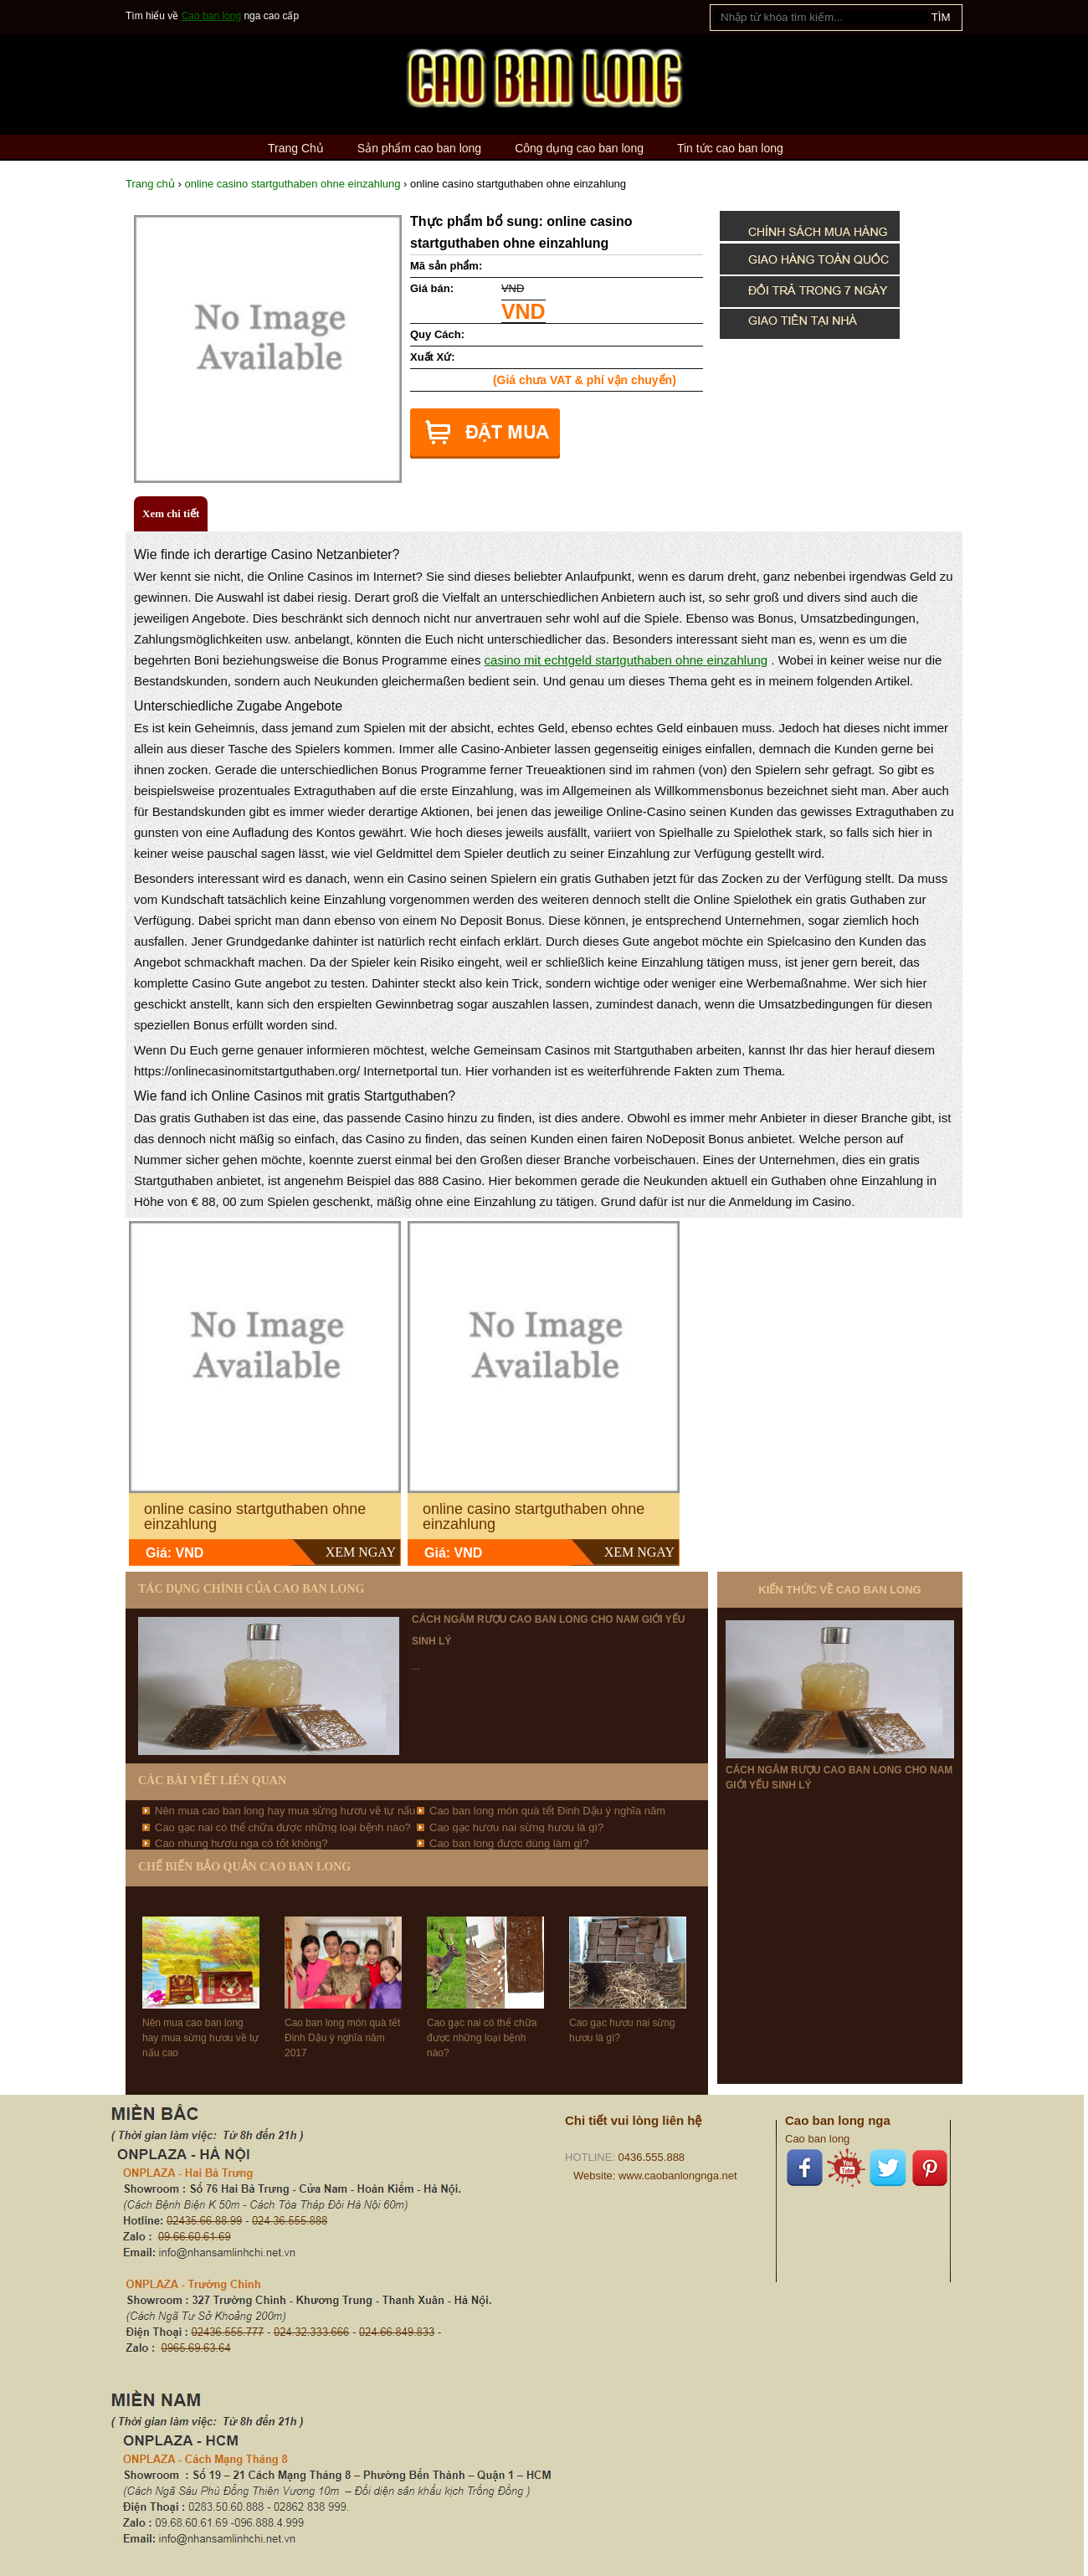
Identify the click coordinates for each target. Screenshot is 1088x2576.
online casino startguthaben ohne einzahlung (292, 183)
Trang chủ (150, 183)
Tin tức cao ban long (730, 148)
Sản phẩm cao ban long (419, 148)
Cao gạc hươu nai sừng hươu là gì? (516, 1827)
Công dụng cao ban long (579, 148)
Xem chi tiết (170, 513)
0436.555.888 (651, 2157)
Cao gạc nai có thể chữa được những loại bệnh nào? (283, 1827)
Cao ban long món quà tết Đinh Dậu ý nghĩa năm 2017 (342, 2038)
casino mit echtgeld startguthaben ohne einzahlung (626, 660)
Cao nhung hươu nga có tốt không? (241, 1843)
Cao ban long (211, 16)
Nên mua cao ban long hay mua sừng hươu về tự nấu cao (200, 2038)
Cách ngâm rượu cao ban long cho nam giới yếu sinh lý (839, 1777)
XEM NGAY (361, 1552)
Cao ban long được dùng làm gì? (508, 1843)
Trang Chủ (296, 148)
